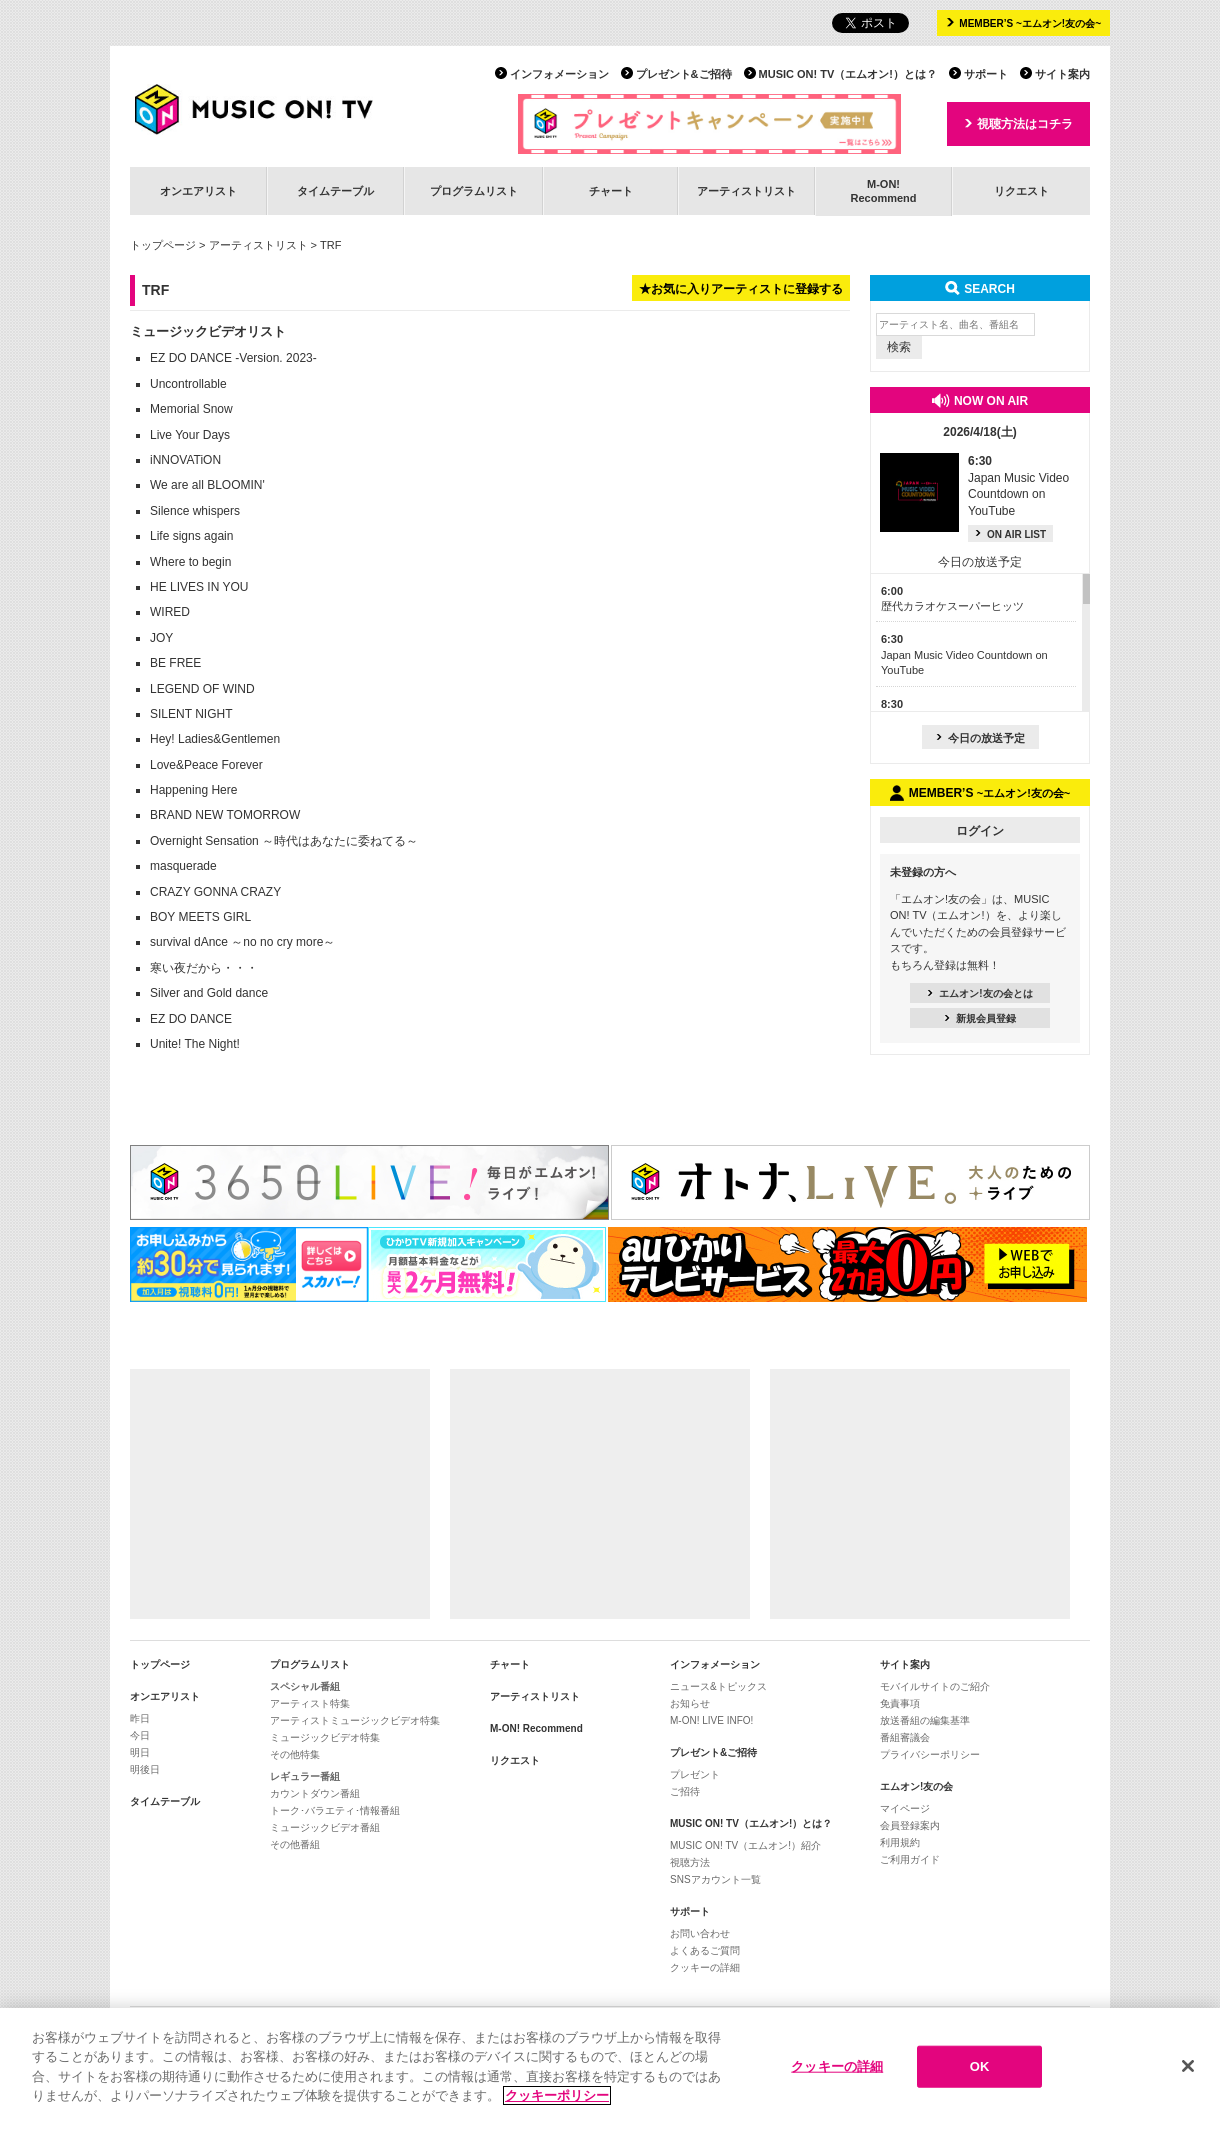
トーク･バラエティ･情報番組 (335, 1810)
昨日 (140, 1718)
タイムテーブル (335, 191)
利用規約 (900, 1842)
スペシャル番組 (305, 1686)
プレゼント (695, 1774)
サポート (986, 74)
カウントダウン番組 (315, 1793)
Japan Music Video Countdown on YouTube (964, 654)
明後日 (145, 1769)
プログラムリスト (474, 191)
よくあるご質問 (705, 1950)
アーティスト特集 (310, 1703)
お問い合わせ (700, 1933)
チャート (611, 191)
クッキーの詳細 (705, 1967)
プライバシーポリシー (930, 1754)
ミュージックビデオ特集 (325, 1737)
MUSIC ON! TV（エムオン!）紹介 (745, 1845)
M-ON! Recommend (536, 1728)
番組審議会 (905, 1737)
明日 (140, 1752)
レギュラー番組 (305, 1776)
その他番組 (295, 1844)
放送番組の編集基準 (925, 1720)
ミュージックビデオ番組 (325, 1827)
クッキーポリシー (557, 2097)
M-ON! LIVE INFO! (711, 1720)
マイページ (905, 1808)
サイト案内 (1062, 74)
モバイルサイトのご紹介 (935, 1686)
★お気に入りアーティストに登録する (741, 289)
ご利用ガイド (910, 1859)
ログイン (980, 831)
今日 (140, 1735)
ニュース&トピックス (718, 1686)
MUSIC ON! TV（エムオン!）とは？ (848, 74)
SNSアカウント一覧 (715, 1879)
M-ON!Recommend (883, 190)
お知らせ (690, 1703)
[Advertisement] (280, 1494)
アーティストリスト (746, 191)
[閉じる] (1188, 2068)
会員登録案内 (910, 1825)
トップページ (163, 245)
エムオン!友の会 (916, 1786)
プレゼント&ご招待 (684, 74)
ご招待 (685, 1791)
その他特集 (295, 1754)
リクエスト (1021, 191)
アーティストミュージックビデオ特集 (355, 1720)
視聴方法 (690, 1862)
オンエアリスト (198, 191)
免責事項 (900, 1703)
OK (980, 2067)
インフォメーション (559, 74)
